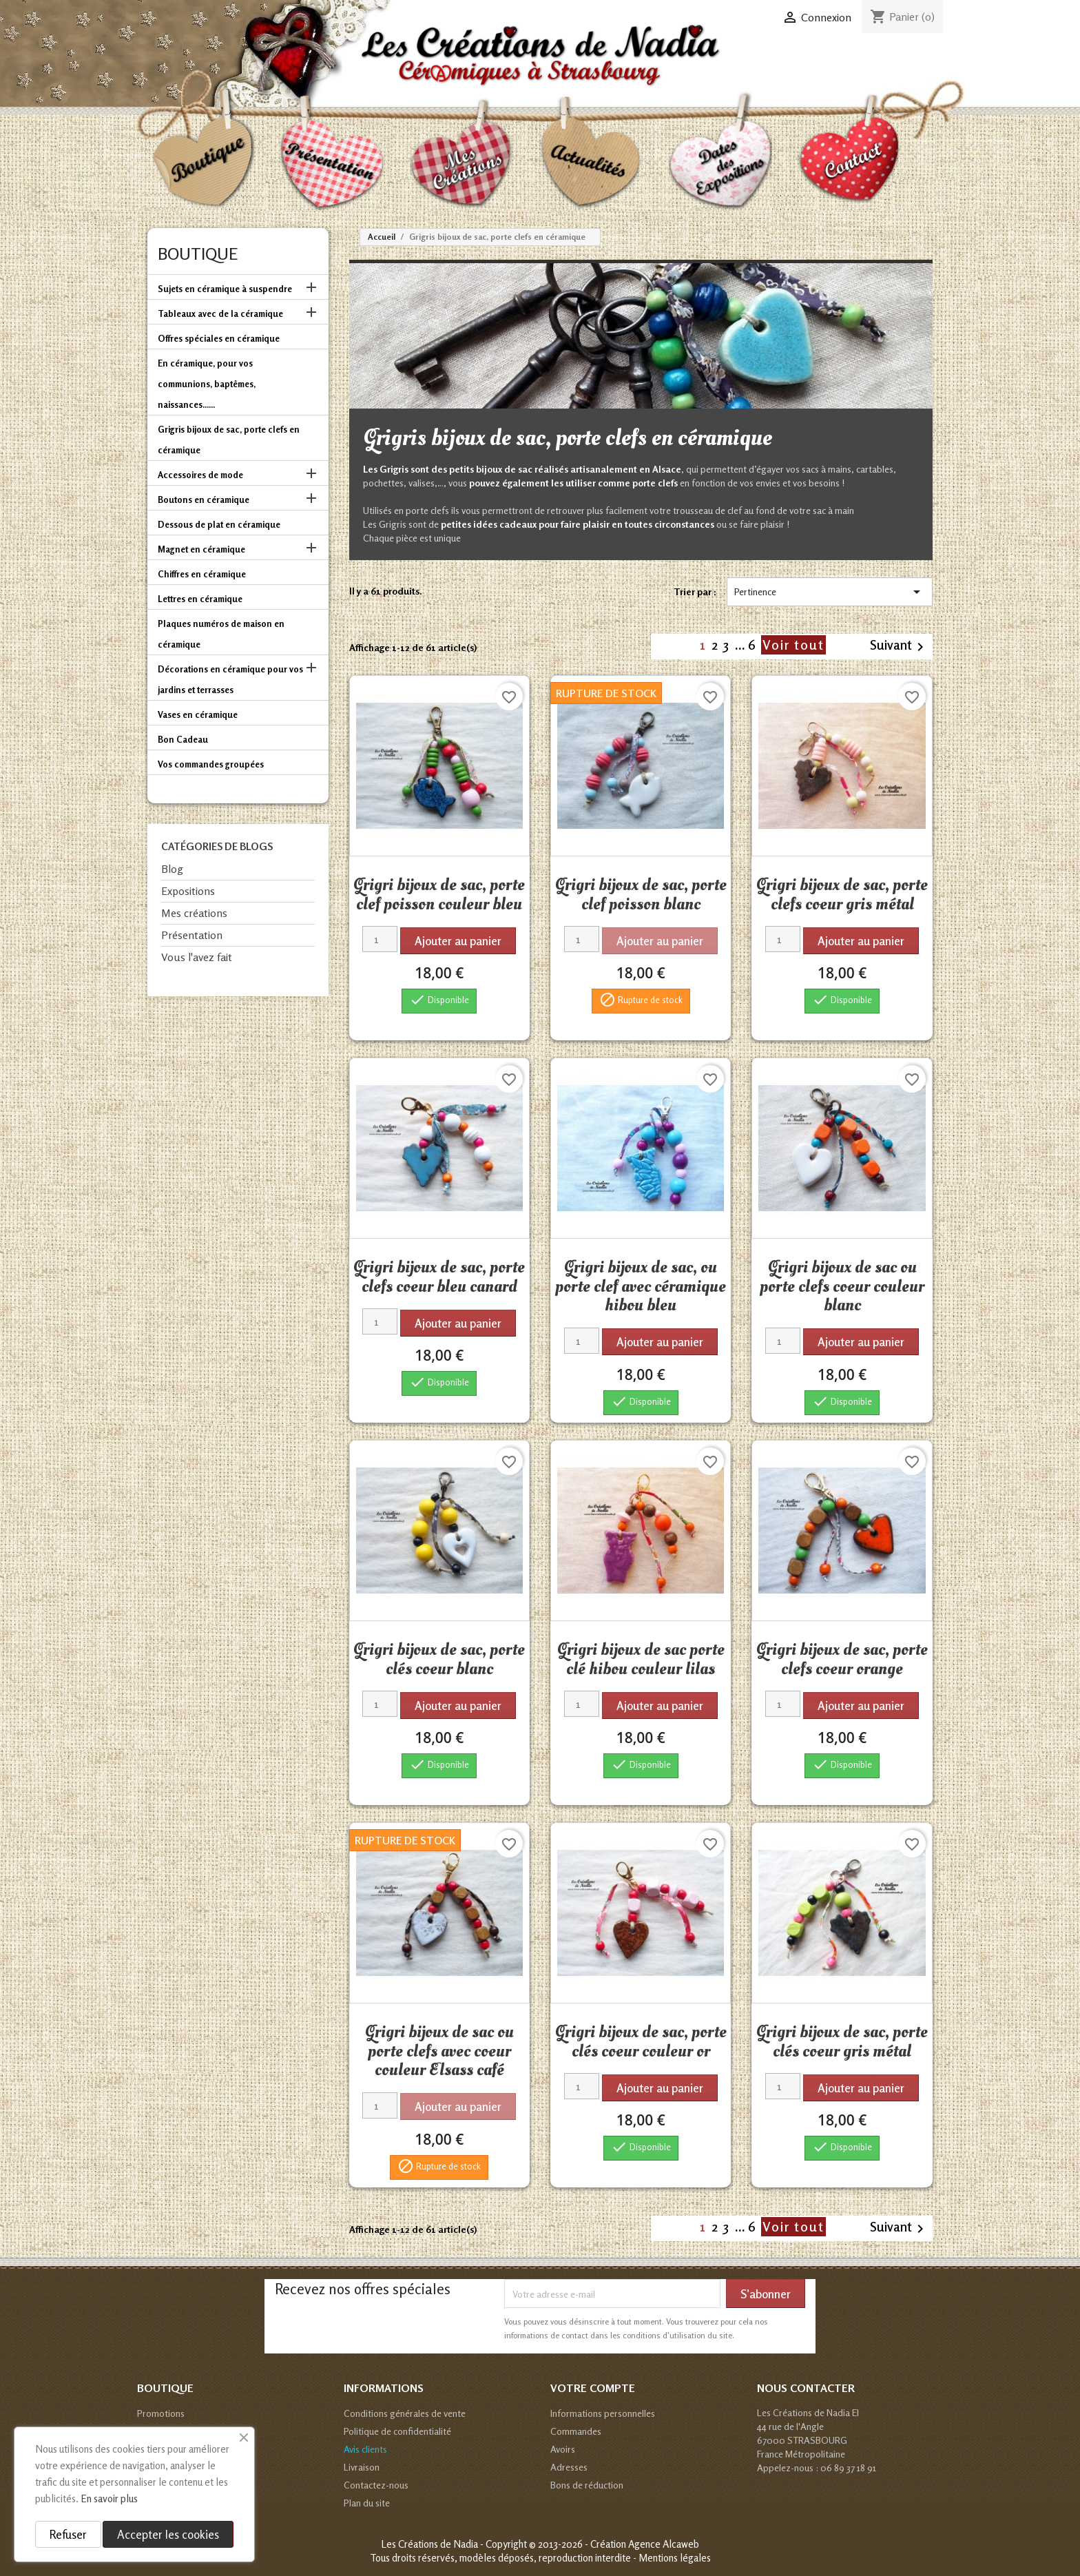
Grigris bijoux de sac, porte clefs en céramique (229, 439)
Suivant (899, 646)
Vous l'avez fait (196, 957)
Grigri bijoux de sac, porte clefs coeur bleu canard (439, 1276)
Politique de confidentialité (397, 2431)
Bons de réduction (586, 2485)
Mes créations (194, 913)
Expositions (188, 891)
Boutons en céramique (203, 499)
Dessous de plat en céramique (219, 524)
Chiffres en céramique (202, 573)
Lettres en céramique (200, 598)
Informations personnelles (602, 2413)
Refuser (68, 2534)
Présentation (191, 935)
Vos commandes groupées (211, 764)
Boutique (198, 254)
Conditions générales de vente (405, 2413)
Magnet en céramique (201, 549)
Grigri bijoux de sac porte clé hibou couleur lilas (641, 1659)
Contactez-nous (376, 2485)
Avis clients (365, 2449)
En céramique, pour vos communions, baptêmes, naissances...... (207, 384)
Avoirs (562, 2449)
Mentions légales (674, 2557)
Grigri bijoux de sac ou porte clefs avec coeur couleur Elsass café (439, 2050)
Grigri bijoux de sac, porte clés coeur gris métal (842, 2041)
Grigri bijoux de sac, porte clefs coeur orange (842, 1659)
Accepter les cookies (168, 2534)
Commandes (575, 2431)
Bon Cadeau (183, 739)
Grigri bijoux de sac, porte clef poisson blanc (641, 894)
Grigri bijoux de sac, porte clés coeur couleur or (641, 2041)
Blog (172, 869)
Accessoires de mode (200, 474)
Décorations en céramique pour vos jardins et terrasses (230, 679)
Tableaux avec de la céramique (220, 313)
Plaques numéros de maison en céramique (221, 634)
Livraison (362, 2467)
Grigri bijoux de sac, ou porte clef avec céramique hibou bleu (640, 1286)
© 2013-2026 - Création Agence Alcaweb (614, 2544)
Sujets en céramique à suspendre (225, 288)
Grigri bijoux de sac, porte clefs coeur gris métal (842, 894)
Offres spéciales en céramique (219, 338)
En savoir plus (109, 2498)
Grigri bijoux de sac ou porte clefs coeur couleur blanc (842, 1286)
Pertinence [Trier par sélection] (829, 592)
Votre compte (592, 2388)
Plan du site (367, 2502)
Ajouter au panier (458, 941)
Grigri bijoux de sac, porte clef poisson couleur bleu (439, 894)
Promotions (161, 2413)
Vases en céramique (198, 714)
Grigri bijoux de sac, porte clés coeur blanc (439, 1659)
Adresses (569, 2467)
